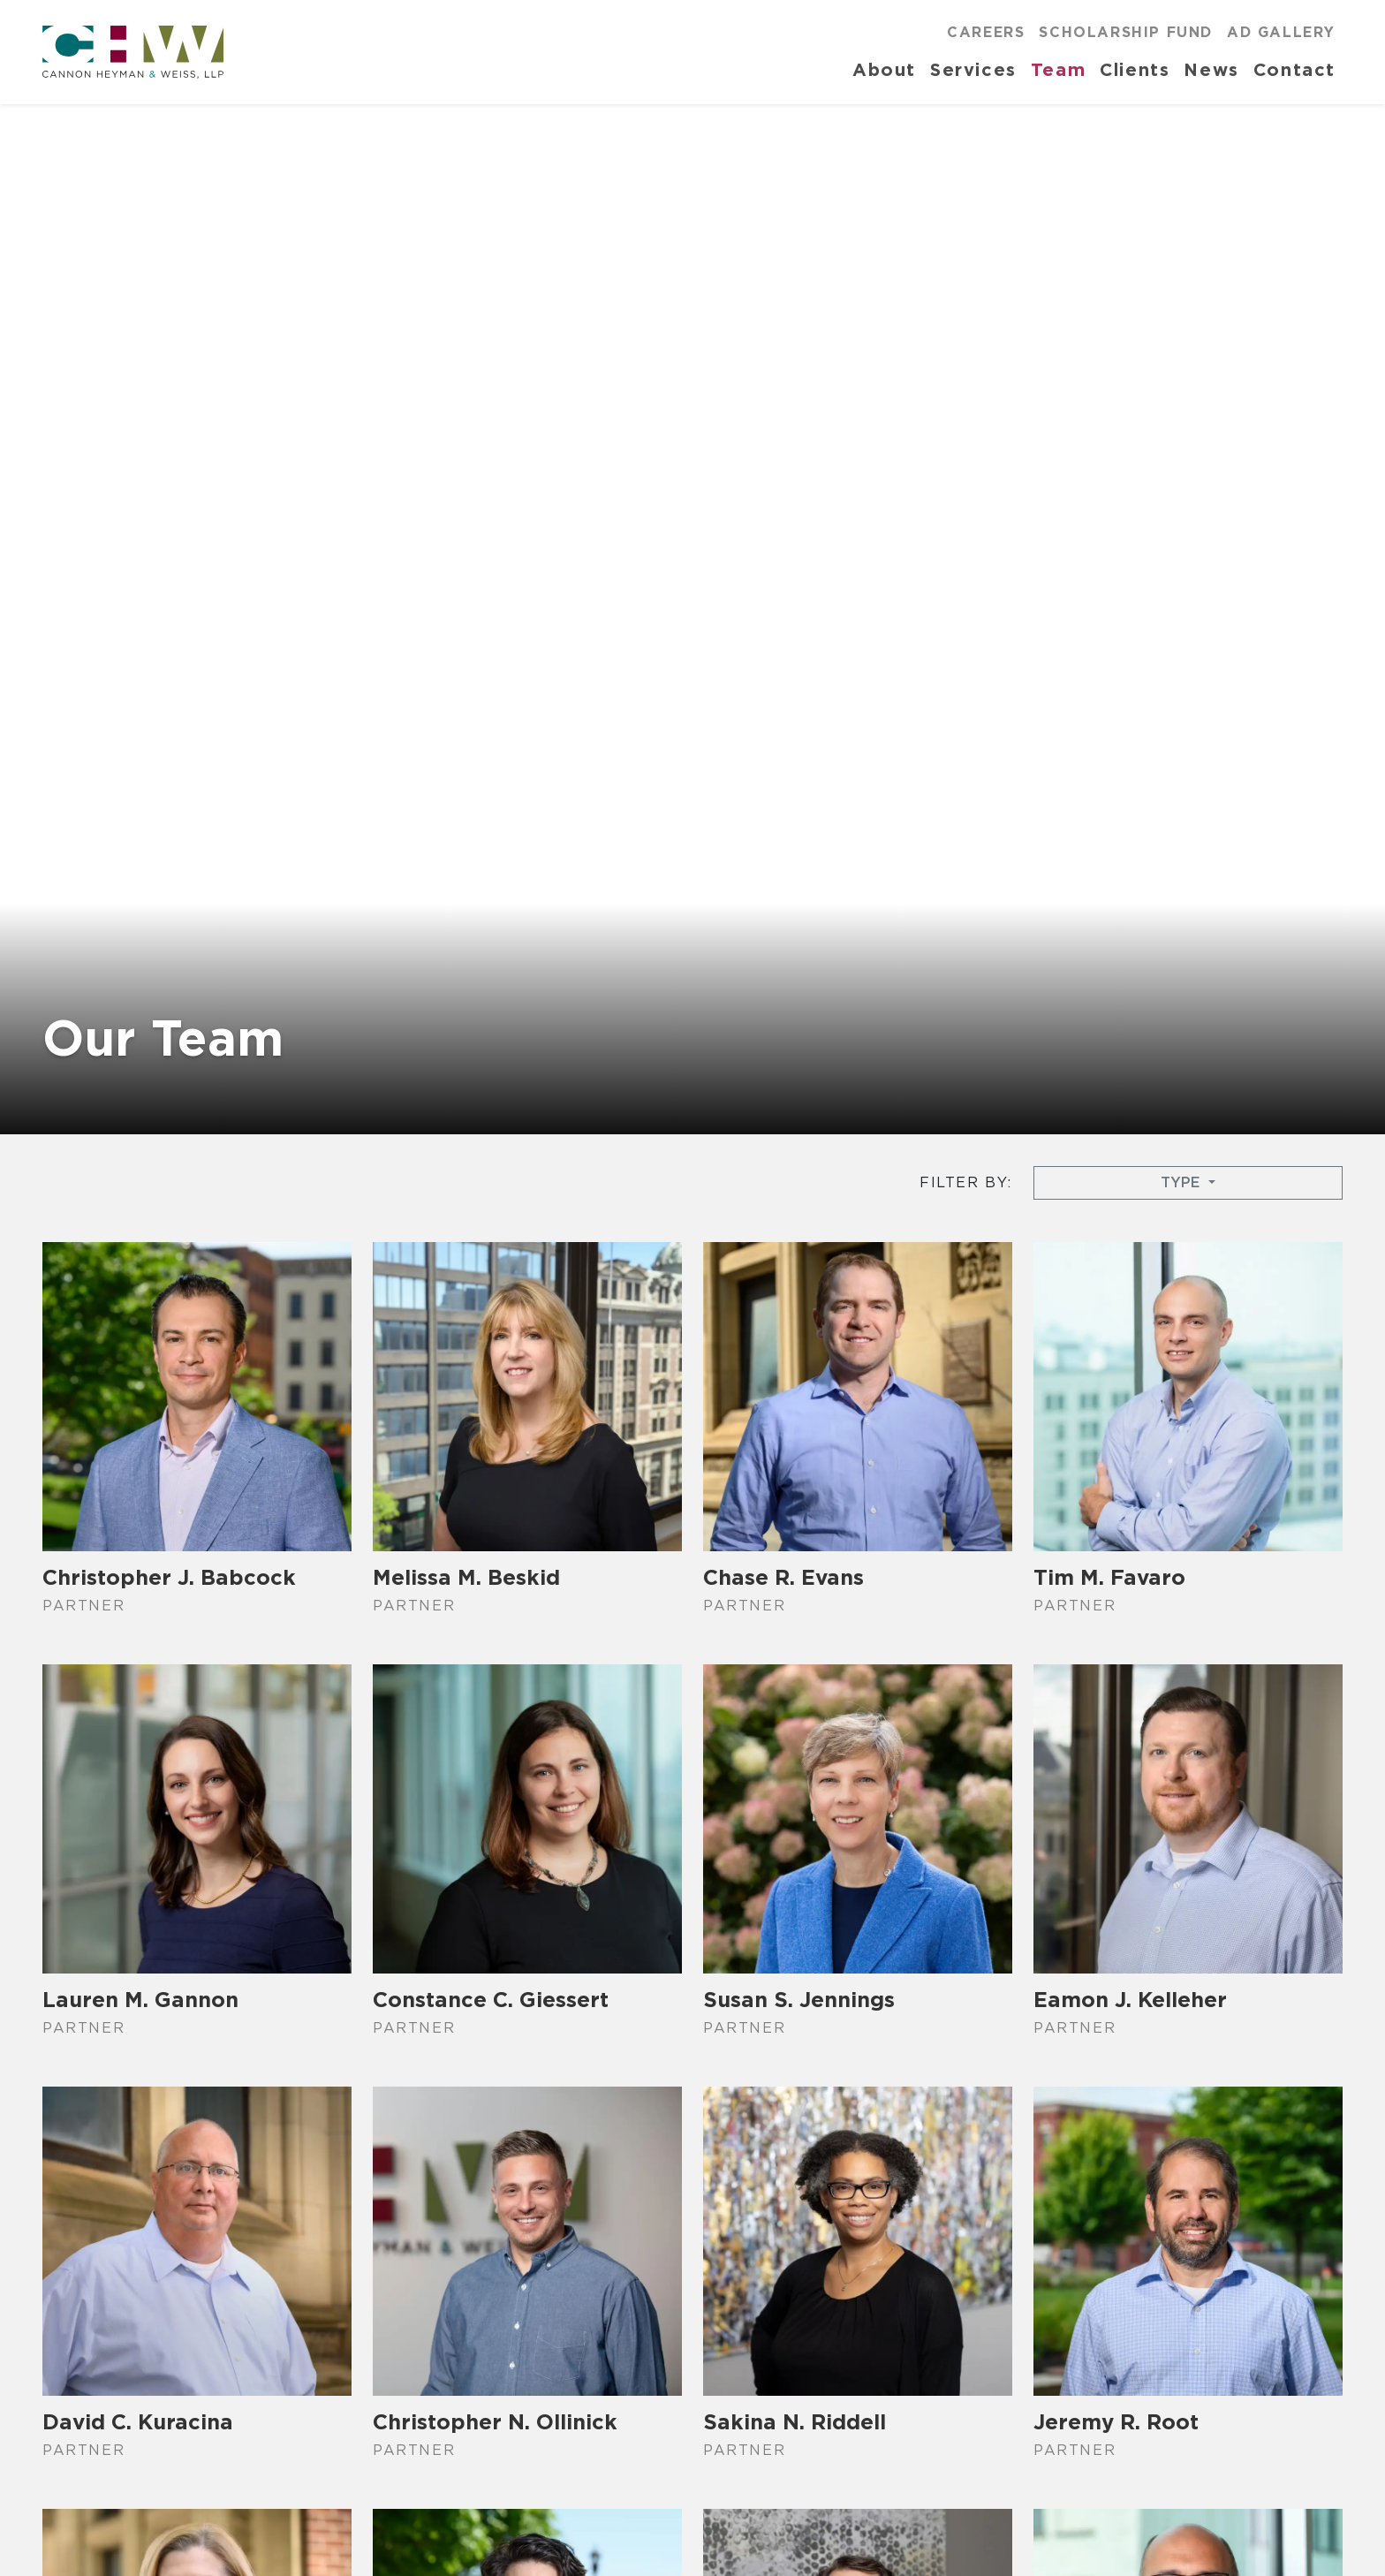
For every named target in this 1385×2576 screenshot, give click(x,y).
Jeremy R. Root (1116, 2422)
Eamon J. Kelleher (1130, 2000)
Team (1058, 69)
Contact (1294, 69)
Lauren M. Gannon (140, 2000)
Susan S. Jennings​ (799, 2000)
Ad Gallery (1281, 32)
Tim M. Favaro (1109, 1577)
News (1211, 69)
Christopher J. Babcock (169, 1577)
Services (973, 69)
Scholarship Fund (1126, 32)
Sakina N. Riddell (794, 2422)
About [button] (884, 69)
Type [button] (1182, 1183)
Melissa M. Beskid (466, 1577)
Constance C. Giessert (491, 2000)
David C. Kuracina (137, 2422)
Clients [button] (1134, 69)
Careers (986, 32)
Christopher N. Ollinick (495, 2422)
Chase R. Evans (783, 1577)
